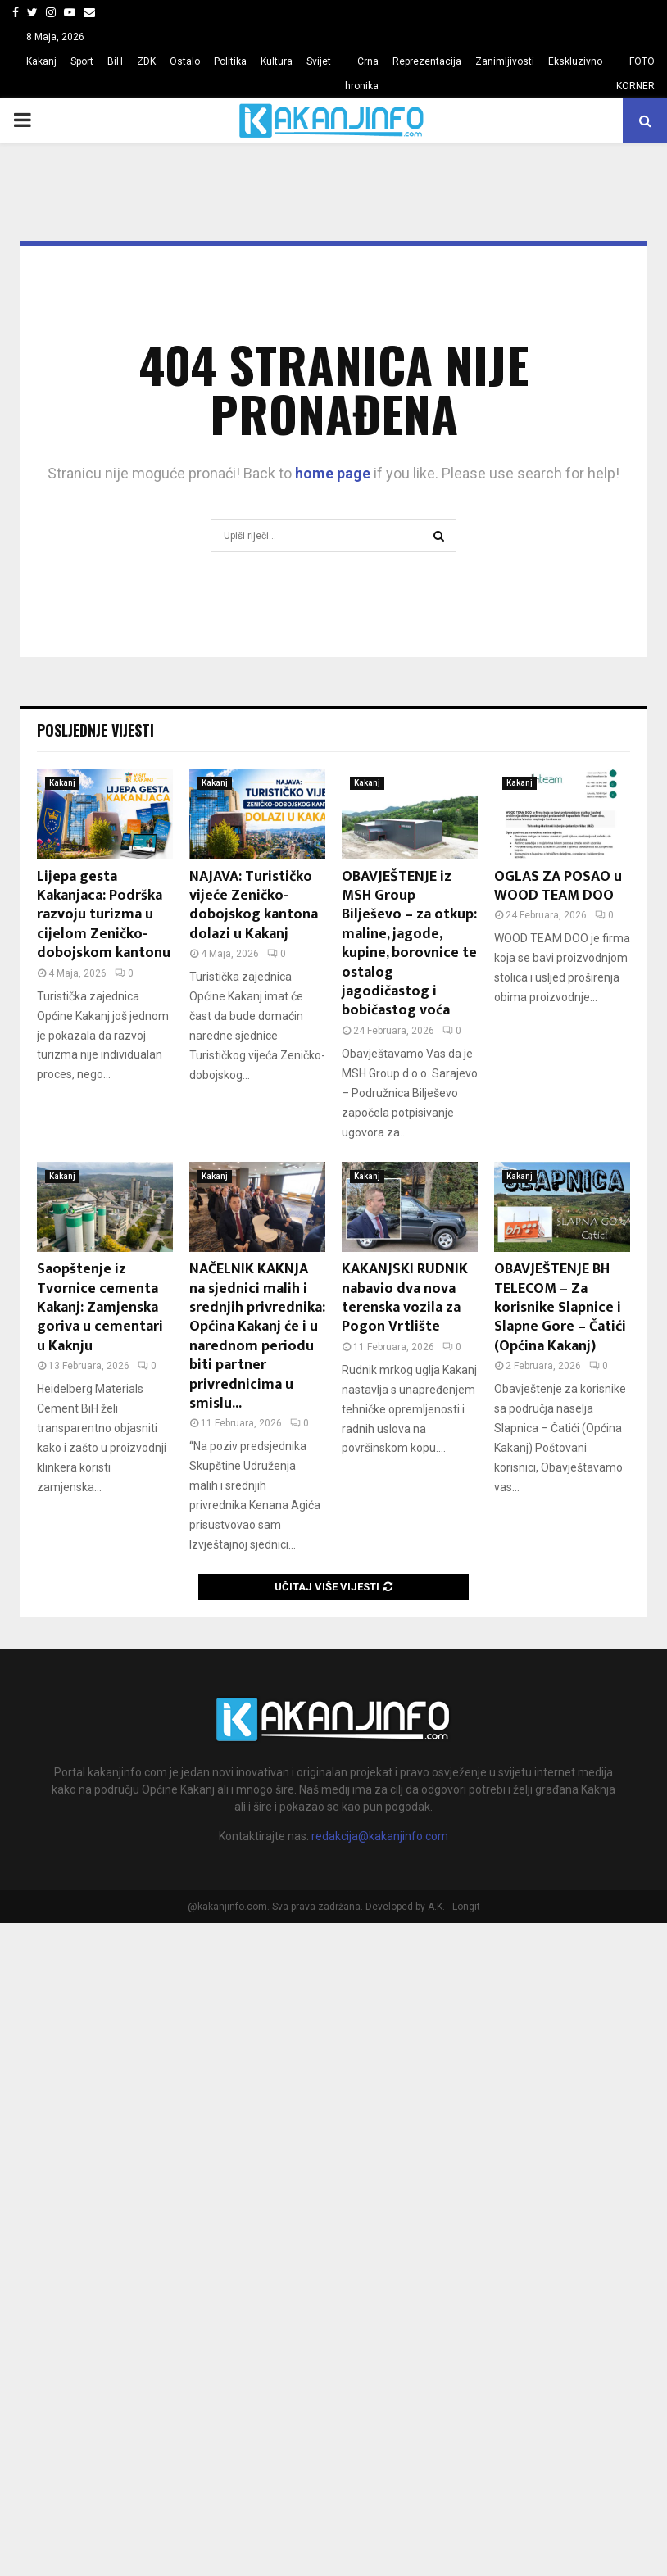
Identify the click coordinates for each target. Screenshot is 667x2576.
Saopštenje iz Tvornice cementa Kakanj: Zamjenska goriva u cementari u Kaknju (100, 1307)
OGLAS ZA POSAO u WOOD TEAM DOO (558, 886)
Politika (230, 61)
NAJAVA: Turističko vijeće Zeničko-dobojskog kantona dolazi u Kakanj (253, 905)
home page (332, 473)
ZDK (146, 61)
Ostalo (185, 61)
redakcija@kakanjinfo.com (379, 1836)
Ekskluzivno (575, 61)
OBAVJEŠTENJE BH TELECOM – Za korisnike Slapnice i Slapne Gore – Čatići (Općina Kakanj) (560, 1307)
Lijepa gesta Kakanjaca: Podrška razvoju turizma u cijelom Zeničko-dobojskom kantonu (103, 915)
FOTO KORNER (635, 74)
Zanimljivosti (504, 61)
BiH (115, 61)
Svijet (318, 61)
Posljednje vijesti (95, 730)
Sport (81, 61)
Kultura (277, 61)
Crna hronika (362, 74)
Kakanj (41, 61)
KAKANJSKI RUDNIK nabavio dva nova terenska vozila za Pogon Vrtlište (405, 1298)
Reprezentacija (426, 61)
